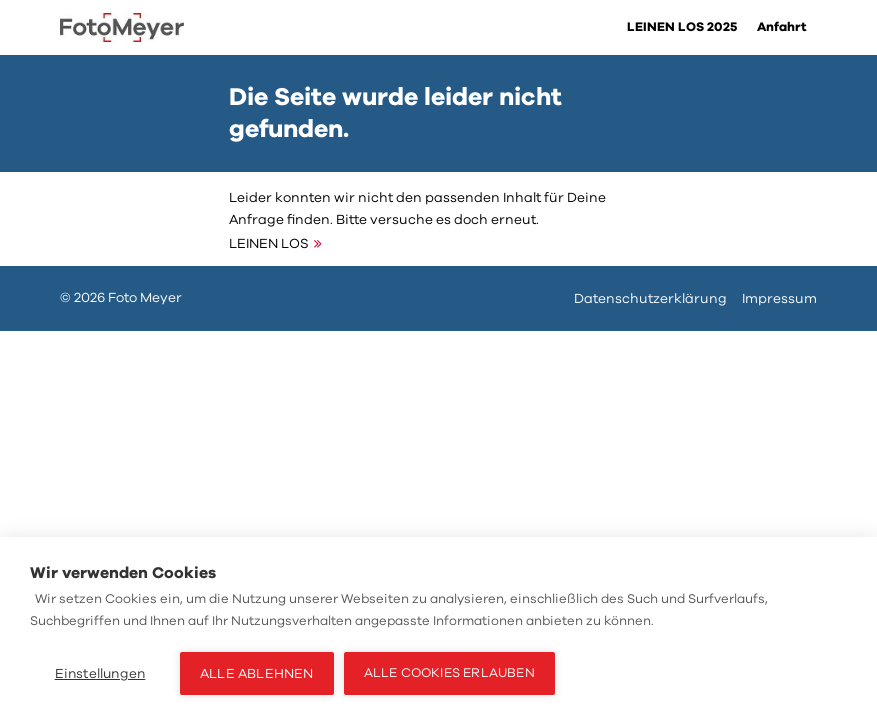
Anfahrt (782, 26)
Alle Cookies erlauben (449, 673)
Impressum (779, 298)
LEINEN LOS (269, 243)
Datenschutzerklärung (650, 298)
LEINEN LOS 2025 (682, 26)
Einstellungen (100, 673)
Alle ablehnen (257, 673)
